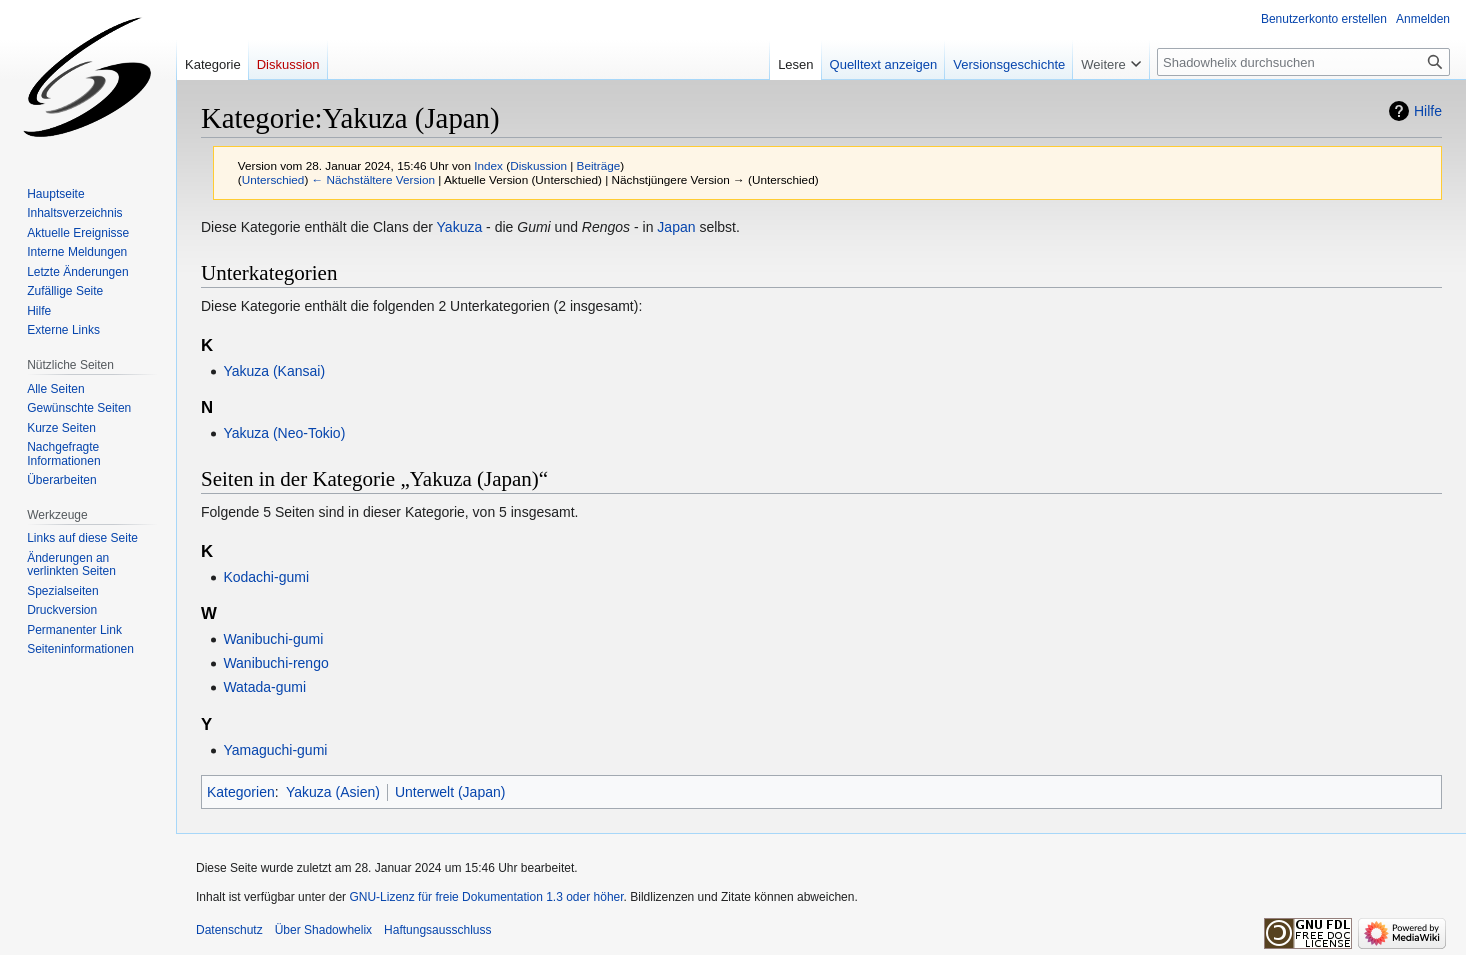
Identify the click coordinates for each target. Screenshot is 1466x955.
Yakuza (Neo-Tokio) (284, 433)
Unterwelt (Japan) (450, 792)
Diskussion (538, 165)
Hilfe (1428, 111)
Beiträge (599, 165)
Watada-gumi (264, 687)
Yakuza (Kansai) (274, 371)
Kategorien (241, 792)
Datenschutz (229, 930)
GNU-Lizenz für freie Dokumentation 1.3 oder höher (486, 897)
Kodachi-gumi (266, 577)
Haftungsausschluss (437, 930)
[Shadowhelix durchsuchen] (1303, 62)
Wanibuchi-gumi (273, 639)
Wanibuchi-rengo (275, 663)
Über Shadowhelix (323, 930)
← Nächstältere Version (373, 179)
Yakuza (460, 227)
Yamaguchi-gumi (275, 750)
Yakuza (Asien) (333, 792)
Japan (676, 227)
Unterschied (273, 179)
